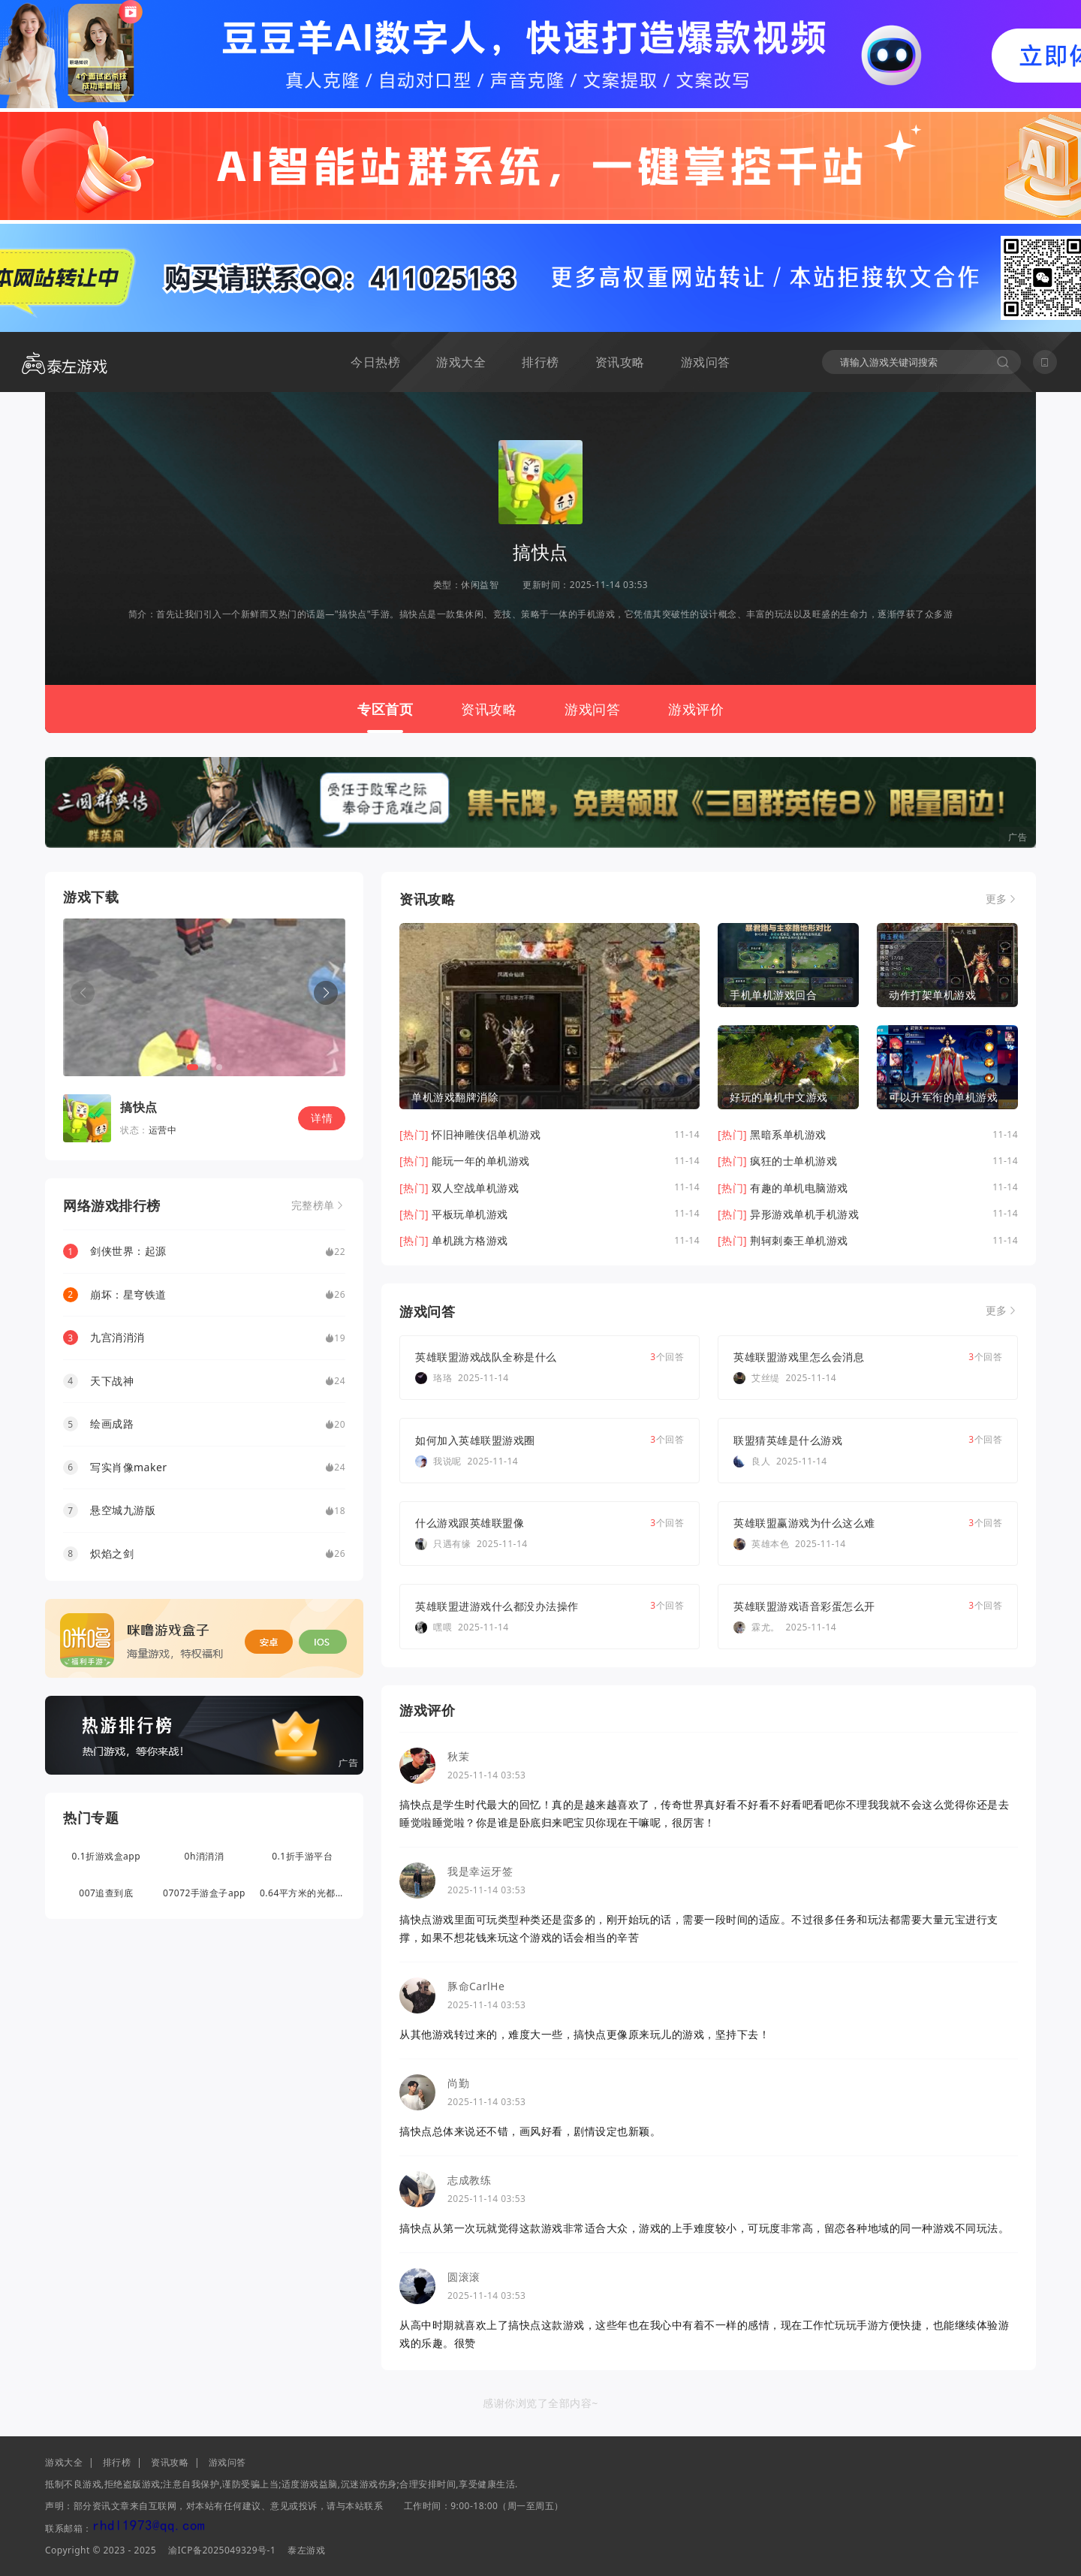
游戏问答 (705, 362)
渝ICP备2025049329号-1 (222, 2550)
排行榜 (540, 362)
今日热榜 (375, 362)
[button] (326, 993)
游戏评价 (696, 709)
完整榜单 (313, 1205)
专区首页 (385, 709)
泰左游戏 (306, 2550)
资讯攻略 (620, 362)
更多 (996, 899)
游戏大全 (461, 362)
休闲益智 (479, 584)
